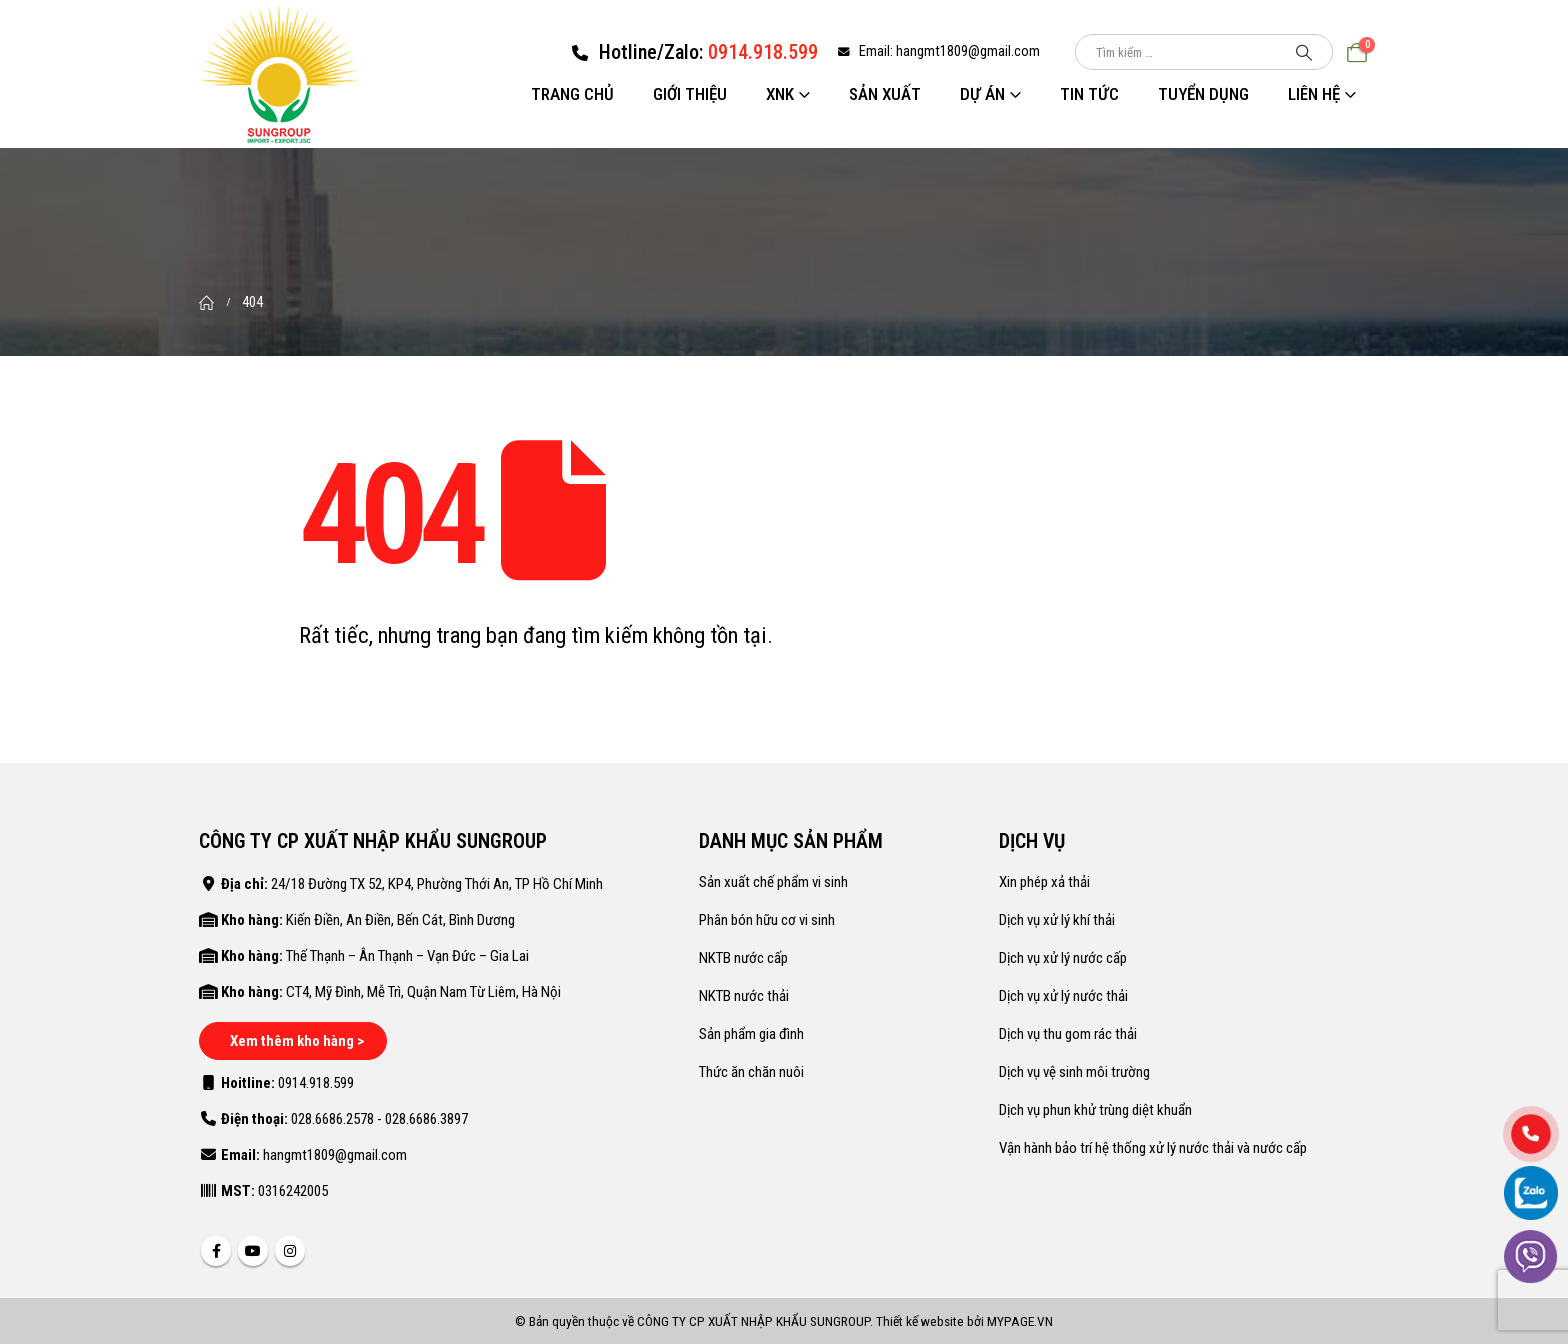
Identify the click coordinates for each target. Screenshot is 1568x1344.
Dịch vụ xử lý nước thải (1063, 996)
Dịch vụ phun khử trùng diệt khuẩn (1095, 1110)
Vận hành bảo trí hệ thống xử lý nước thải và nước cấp (1153, 1148)
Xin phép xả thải (1044, 882)
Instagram (290, 1251)
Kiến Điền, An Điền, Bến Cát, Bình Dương (400, 920)
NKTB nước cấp (743, 958)
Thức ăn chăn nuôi (751, 1072)
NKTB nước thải (744, 996)
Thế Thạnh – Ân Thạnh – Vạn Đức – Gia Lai (407, 956)
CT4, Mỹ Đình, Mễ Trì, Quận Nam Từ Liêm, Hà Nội (423, 992)
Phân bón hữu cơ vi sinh (767, 920)
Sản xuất (885, 94)
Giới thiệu (690, 94)
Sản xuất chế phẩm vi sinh (773, 882)
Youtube (253, 1251)
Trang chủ (572, 94)
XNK (780, 94)
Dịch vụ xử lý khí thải (1057, 920)
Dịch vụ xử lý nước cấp (1063, 958)
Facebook (216, 1251)
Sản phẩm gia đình (751, 1034)
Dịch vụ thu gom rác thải (1068, 1034)
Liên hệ (1314, 94)
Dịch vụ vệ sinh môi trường (1074, 1072)
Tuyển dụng (1203, 94)
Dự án (982, 94)
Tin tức (1089, 94)
